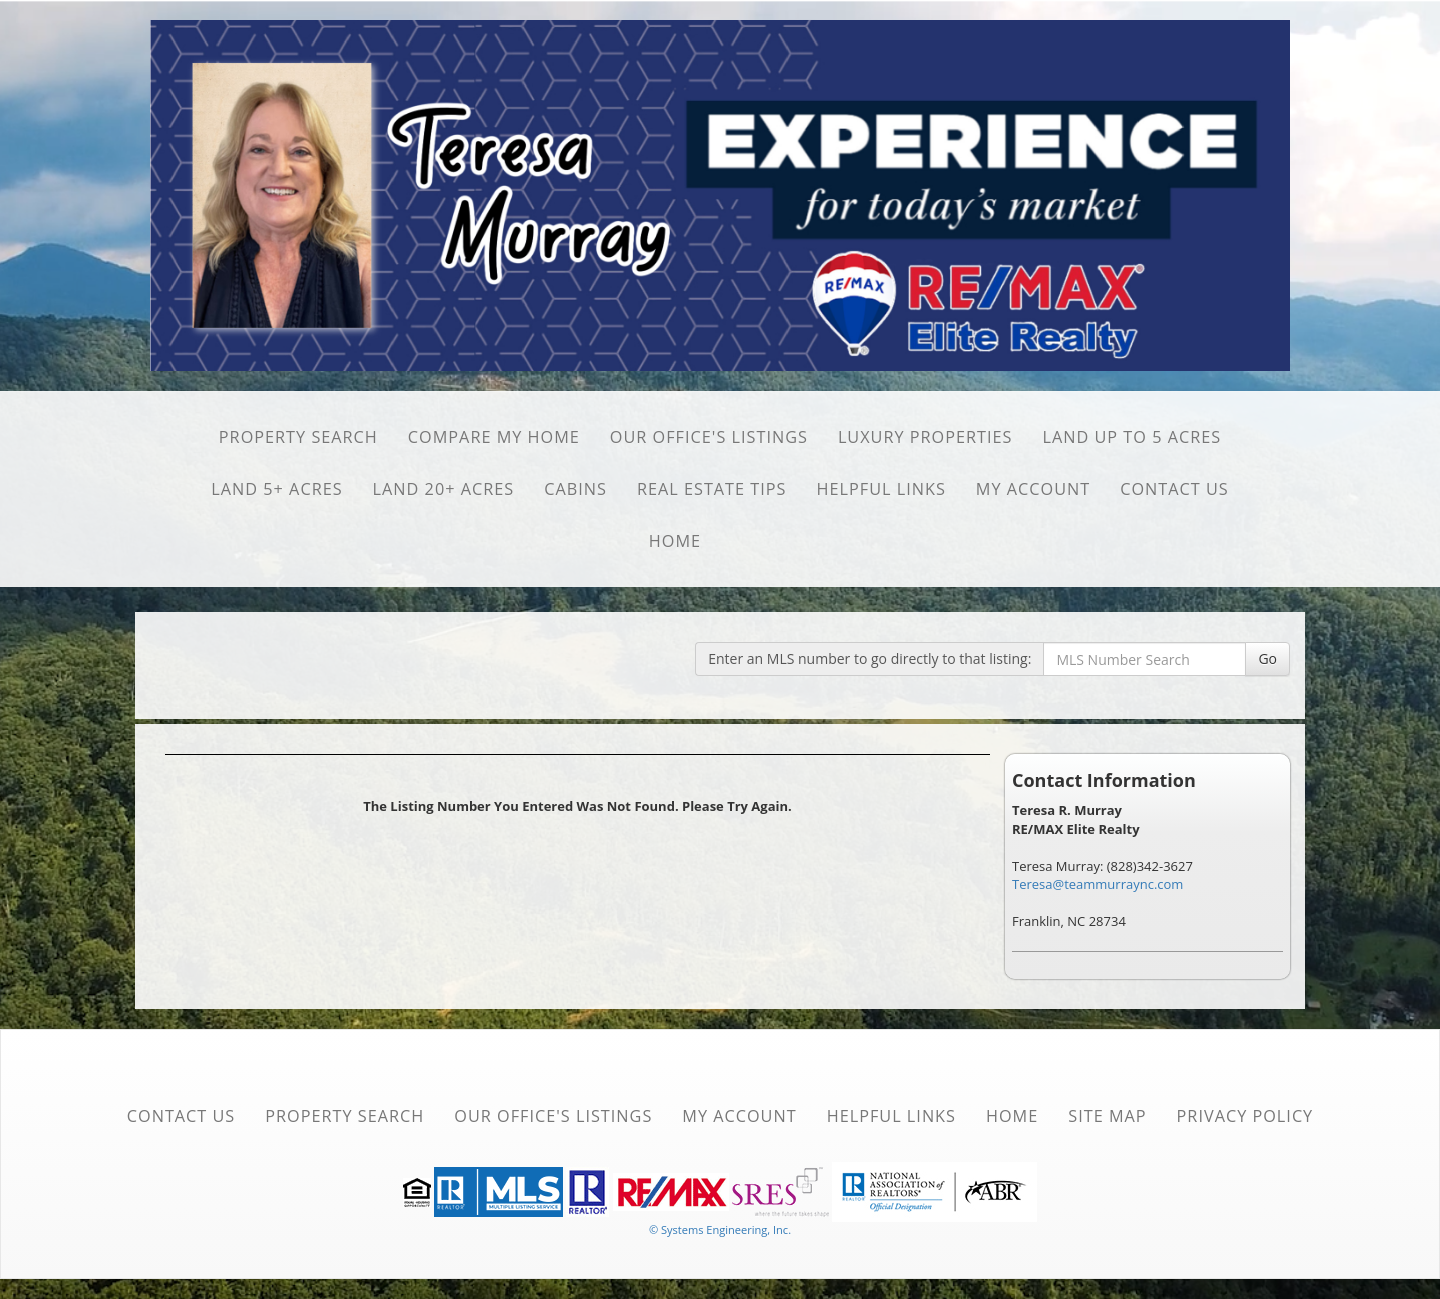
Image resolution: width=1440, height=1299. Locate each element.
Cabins (575, 489)
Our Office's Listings (709, 437)
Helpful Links (881, 489)
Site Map (1107, 1116)
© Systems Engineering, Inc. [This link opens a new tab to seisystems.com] (720, 1229)
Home (675, 541)
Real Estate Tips (712, 489)
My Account (1033, 489)
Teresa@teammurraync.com (1097, 884)
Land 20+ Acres (444, 489)
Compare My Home (494, 437)
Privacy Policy (1245, 1116)
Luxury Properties (925, 437)
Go (1267, 658)
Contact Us (1174, 489)
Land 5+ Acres (276, 489)
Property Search (298, 437)
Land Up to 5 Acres (1132, 437)
